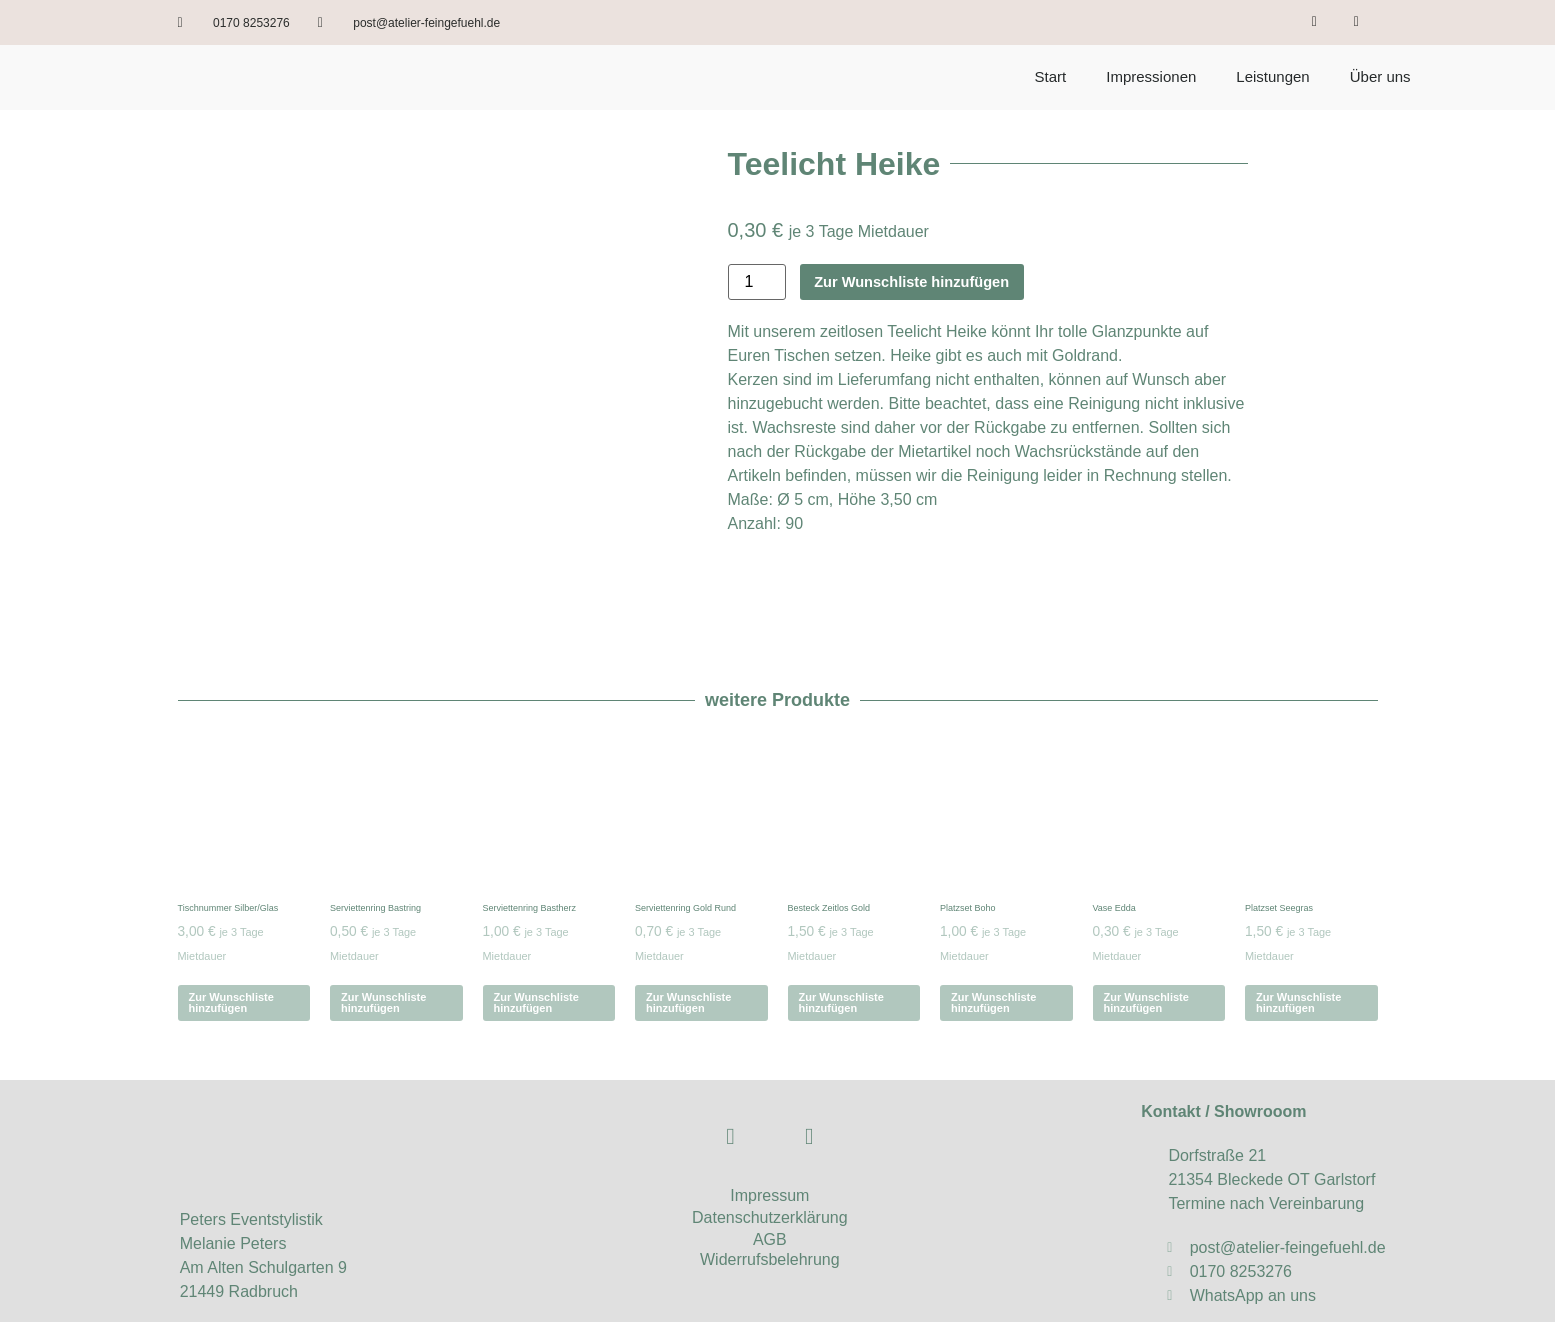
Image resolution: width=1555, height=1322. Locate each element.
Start (1051, 76)
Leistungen (1272, 76)
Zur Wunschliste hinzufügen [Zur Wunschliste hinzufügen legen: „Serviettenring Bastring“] (383, 952)
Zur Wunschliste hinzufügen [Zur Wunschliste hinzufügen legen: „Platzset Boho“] (993, 952)
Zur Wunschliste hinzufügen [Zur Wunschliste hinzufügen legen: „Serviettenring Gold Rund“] (688, 952)
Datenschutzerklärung (770, 1166)
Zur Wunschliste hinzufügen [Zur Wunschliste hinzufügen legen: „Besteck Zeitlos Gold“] (841, 952)
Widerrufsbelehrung (770, 1208)
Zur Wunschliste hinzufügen (923, 281)
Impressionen (1151, 76)
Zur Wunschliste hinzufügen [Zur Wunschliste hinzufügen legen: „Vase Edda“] (1146, 952)
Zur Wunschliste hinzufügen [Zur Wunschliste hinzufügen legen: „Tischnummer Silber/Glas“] (231, 952)
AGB (770, 1188)
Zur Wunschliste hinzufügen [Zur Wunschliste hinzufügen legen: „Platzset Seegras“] (1298, 952)
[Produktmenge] (757, 282)
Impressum (769, 1144)
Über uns (1380, 76)
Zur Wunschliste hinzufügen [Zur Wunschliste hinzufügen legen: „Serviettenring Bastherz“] (536, 952)
